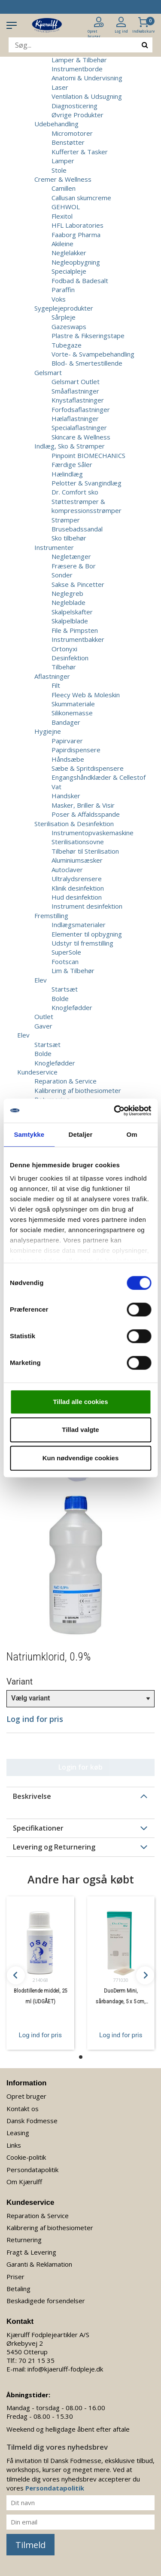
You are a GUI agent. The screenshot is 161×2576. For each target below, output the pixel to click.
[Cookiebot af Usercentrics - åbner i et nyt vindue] (114, 1110)
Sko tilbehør (69, 538)
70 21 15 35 (36, 2360)
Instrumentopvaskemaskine (93, 832)
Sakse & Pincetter (78, 584)
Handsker (66, 795)
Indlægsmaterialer (79, 924)
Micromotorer (72, 133)
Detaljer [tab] (81, 1134)
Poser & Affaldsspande (86, 814)
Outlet (43, 1016)
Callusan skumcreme (81, 197)
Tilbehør (64, 666)
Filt (56, 685)
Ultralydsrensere (77, 878)
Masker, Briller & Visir (83, 805)
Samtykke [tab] (29, 1134)
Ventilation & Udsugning (87, 96)
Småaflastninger (75, 391)
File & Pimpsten (75, 630)
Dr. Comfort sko (75, 492)
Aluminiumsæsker (77, 860)
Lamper (63, 160)
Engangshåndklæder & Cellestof (99, 777)
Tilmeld (30, 2545)
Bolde (60, 998)
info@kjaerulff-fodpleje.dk (65, 2369)
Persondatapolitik (32, 2169)
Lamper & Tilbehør (79, 59)
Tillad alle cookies (80, 1401)
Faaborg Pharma (76, 234)
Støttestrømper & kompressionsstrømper (87, 506)
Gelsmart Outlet (76, 381)
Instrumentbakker (78, 639)
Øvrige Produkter (77, 114)
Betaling (18, 2288)
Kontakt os (22, 2108)
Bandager (66, 722)
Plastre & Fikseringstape (88, 335)
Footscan (65, 961)
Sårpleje (64, 317)
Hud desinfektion (77, 897)
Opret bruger (26, 2096)
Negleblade (68, 602)
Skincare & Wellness (81, 437)
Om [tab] (132, 1134)
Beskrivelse (32, 1796)
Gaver (43, 1026)
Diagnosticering (74, 105)
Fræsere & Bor (74, 566)
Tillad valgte (80, 1429)
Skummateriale (73, 703)
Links (13, 2145)
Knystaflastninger (78, 400)
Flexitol (62, 216)
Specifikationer (38, 1828)
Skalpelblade (70, 621)
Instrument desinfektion (87, 906)
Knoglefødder (72, 1007)
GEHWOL (66, 206)
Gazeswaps (69, 326)
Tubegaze (67, 345)
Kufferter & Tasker (80, 151)
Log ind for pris (40, 2035)
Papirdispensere (76, 749)
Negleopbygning (76, 262)
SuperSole (66, 952)
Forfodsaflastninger (81, 409)
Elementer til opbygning (87, 934)
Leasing (17, 2132)
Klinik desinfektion (78, 888)
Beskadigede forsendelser (45, 2300)
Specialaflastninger (79, 427)
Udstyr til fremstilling (82, 943)
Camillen (64, 188)
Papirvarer (67, 740)
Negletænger (71, 556)
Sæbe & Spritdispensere (88, 768)
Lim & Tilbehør (73, 970)
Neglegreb (67, 593)
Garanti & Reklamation (39, 2264)
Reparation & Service (65, 1081)
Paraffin (63, 289)
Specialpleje (69, 271)
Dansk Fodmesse (32, 2120)
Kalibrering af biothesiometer (77, 1090)
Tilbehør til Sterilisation (85, 851)
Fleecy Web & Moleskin (86, 694)
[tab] (80, 1796)
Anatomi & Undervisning (87, 77)
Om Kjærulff (24, 2181)
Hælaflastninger (75, 418)
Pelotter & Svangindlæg (87, 483)
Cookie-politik (26, 2157)
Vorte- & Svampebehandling (93, 354)
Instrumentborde (77, 68)
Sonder (62, 575)
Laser (60, 87)
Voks (59, 299)
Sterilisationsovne (78, 841)
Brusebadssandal (77, 529)
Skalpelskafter (72, 611)
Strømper (66, 520)
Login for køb (80, 1767)
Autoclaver (67, 869)
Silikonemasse (72, 712)
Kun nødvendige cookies (81, 1458)
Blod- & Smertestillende (87, 363)
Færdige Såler (72, 464)
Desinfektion (70, 657)
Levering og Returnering (54, 1847)
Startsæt (65, 989)
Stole (59, 170)
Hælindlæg (67, 474)
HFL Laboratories (77, 225)
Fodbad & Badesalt (80, 280)
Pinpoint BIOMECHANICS (88, 455)
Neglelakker (69, 252)
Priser (15, 2276)
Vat (56, 786)
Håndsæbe (68, 759)
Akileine (62, 243)
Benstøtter (68, 142)
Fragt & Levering (31, 2252)
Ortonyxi (64, 648)
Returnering (24, 2239)
